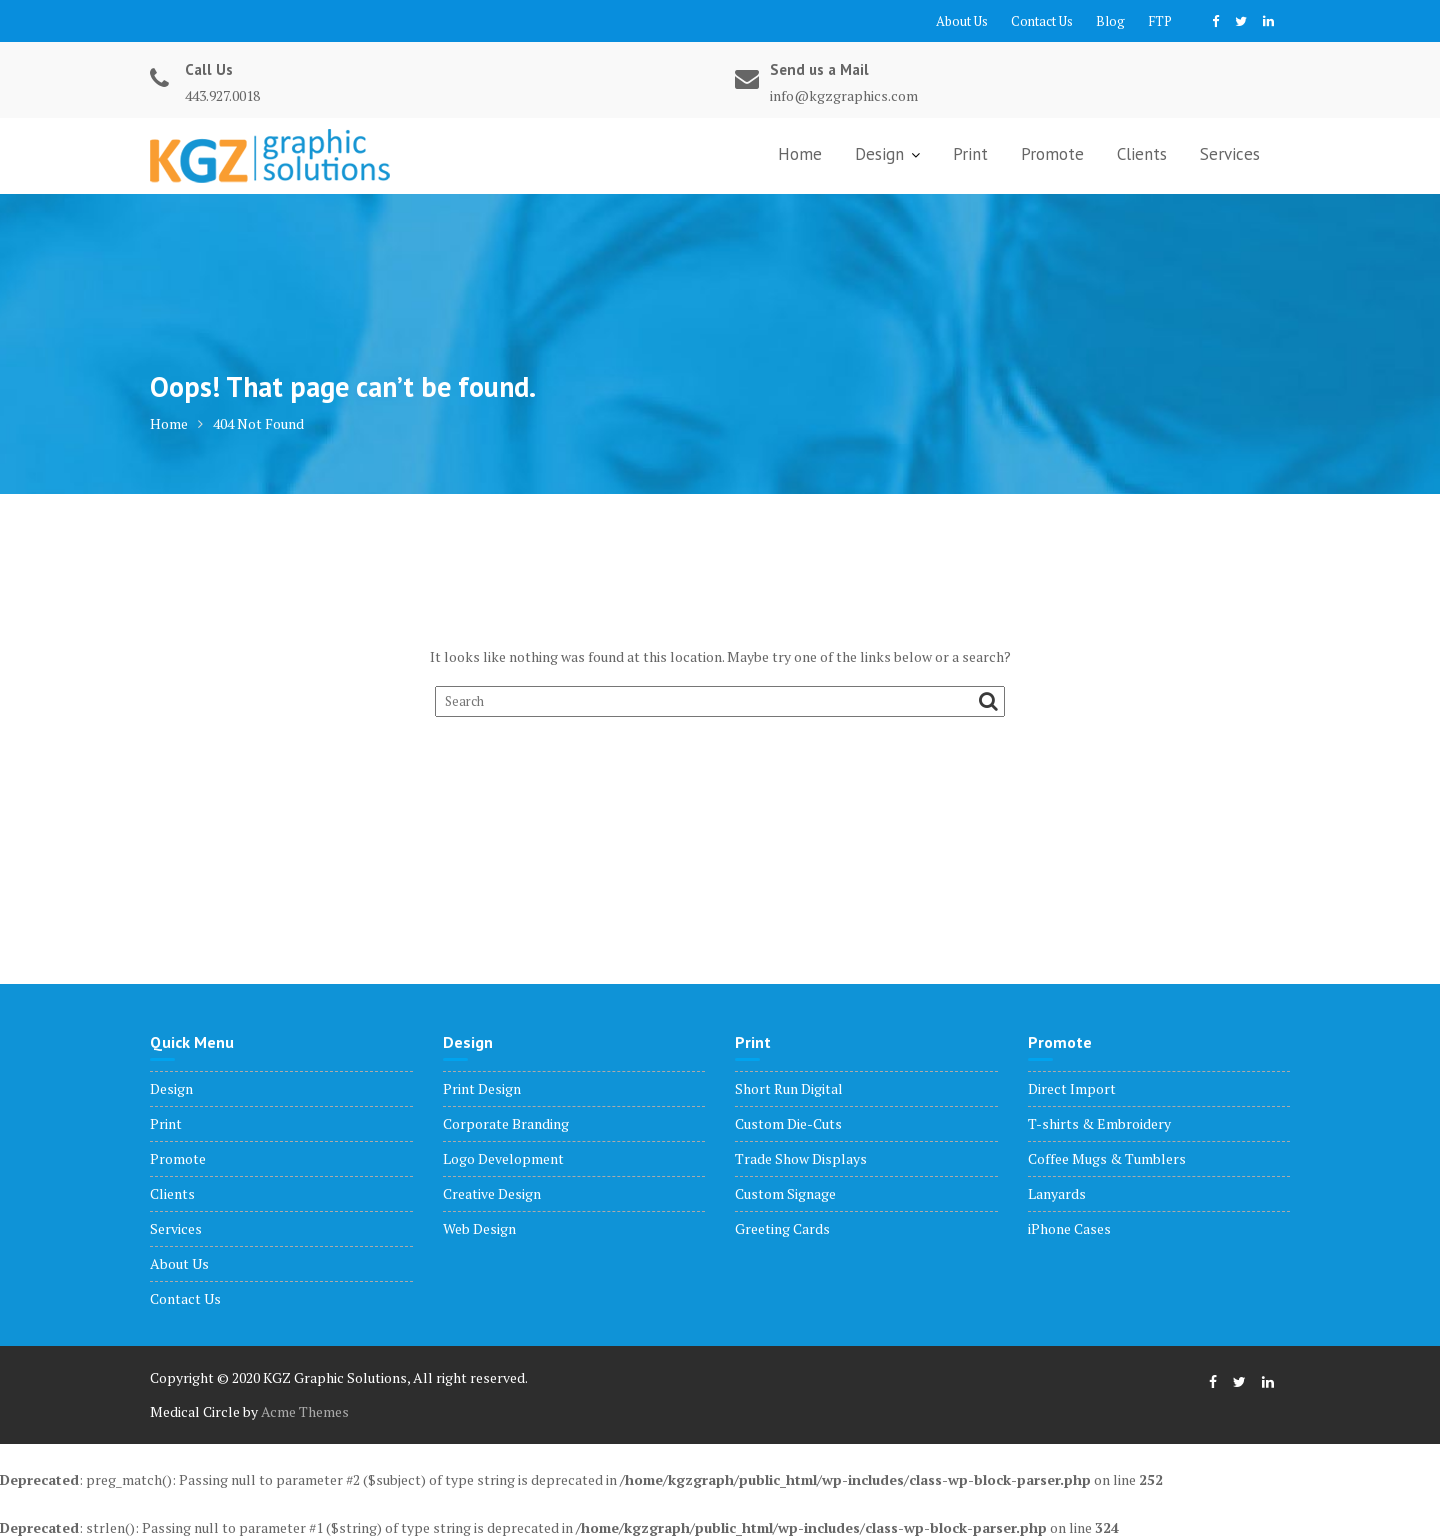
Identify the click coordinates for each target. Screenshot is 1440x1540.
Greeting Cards (782, 1228)
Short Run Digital (789, 1088)
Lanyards (1057, 1193)
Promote (1052, 154)
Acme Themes (305, 1411)
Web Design (479, 1228)
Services (1230, 154)
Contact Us (1042, 21)
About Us (962, 21)
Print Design (482, 1088)
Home (800, 154)
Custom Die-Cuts (788, 1123)
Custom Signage (785, 1193)
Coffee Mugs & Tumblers (1107, 1158)
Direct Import (1072, 1088)
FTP (1160, 21)
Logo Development (503, 1158)
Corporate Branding (506, 1123)
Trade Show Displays (801, 1158)
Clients (1142, 154)
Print (970, 154)
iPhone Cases (1069, 1228)
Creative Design (492, 1193)
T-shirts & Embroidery (1099, 1123)
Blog (1110, 21)
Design (879, 154)
